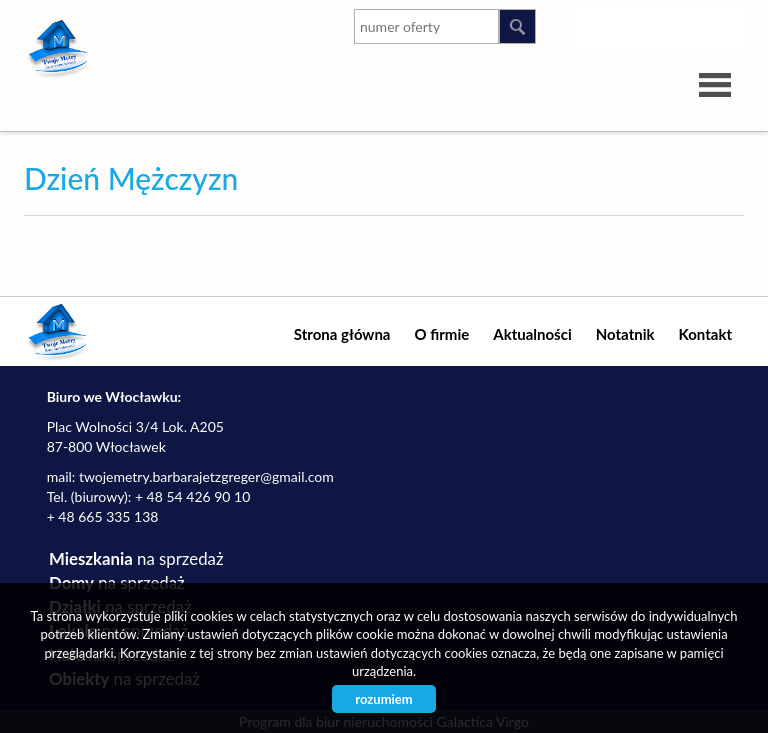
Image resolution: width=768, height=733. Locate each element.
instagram (604, 23)
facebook (724, 23)
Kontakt (706, 334)
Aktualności (532, 334)
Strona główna (342, 334)
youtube (644, 23)
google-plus (684, 27)
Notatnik (625, 334)
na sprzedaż (136, 558)
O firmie (441, 334)
